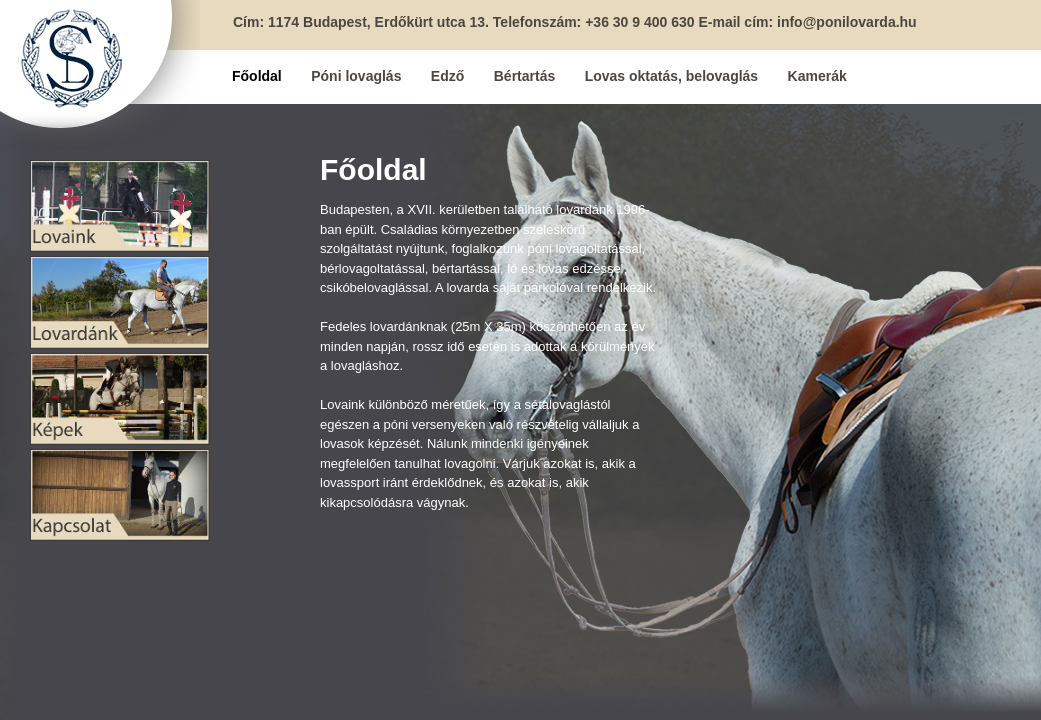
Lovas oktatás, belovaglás (672, 76)
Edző (447, 76)
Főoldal (257, 76)
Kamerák (817, 76)
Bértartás (524, 76)
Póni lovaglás (356, 76)
